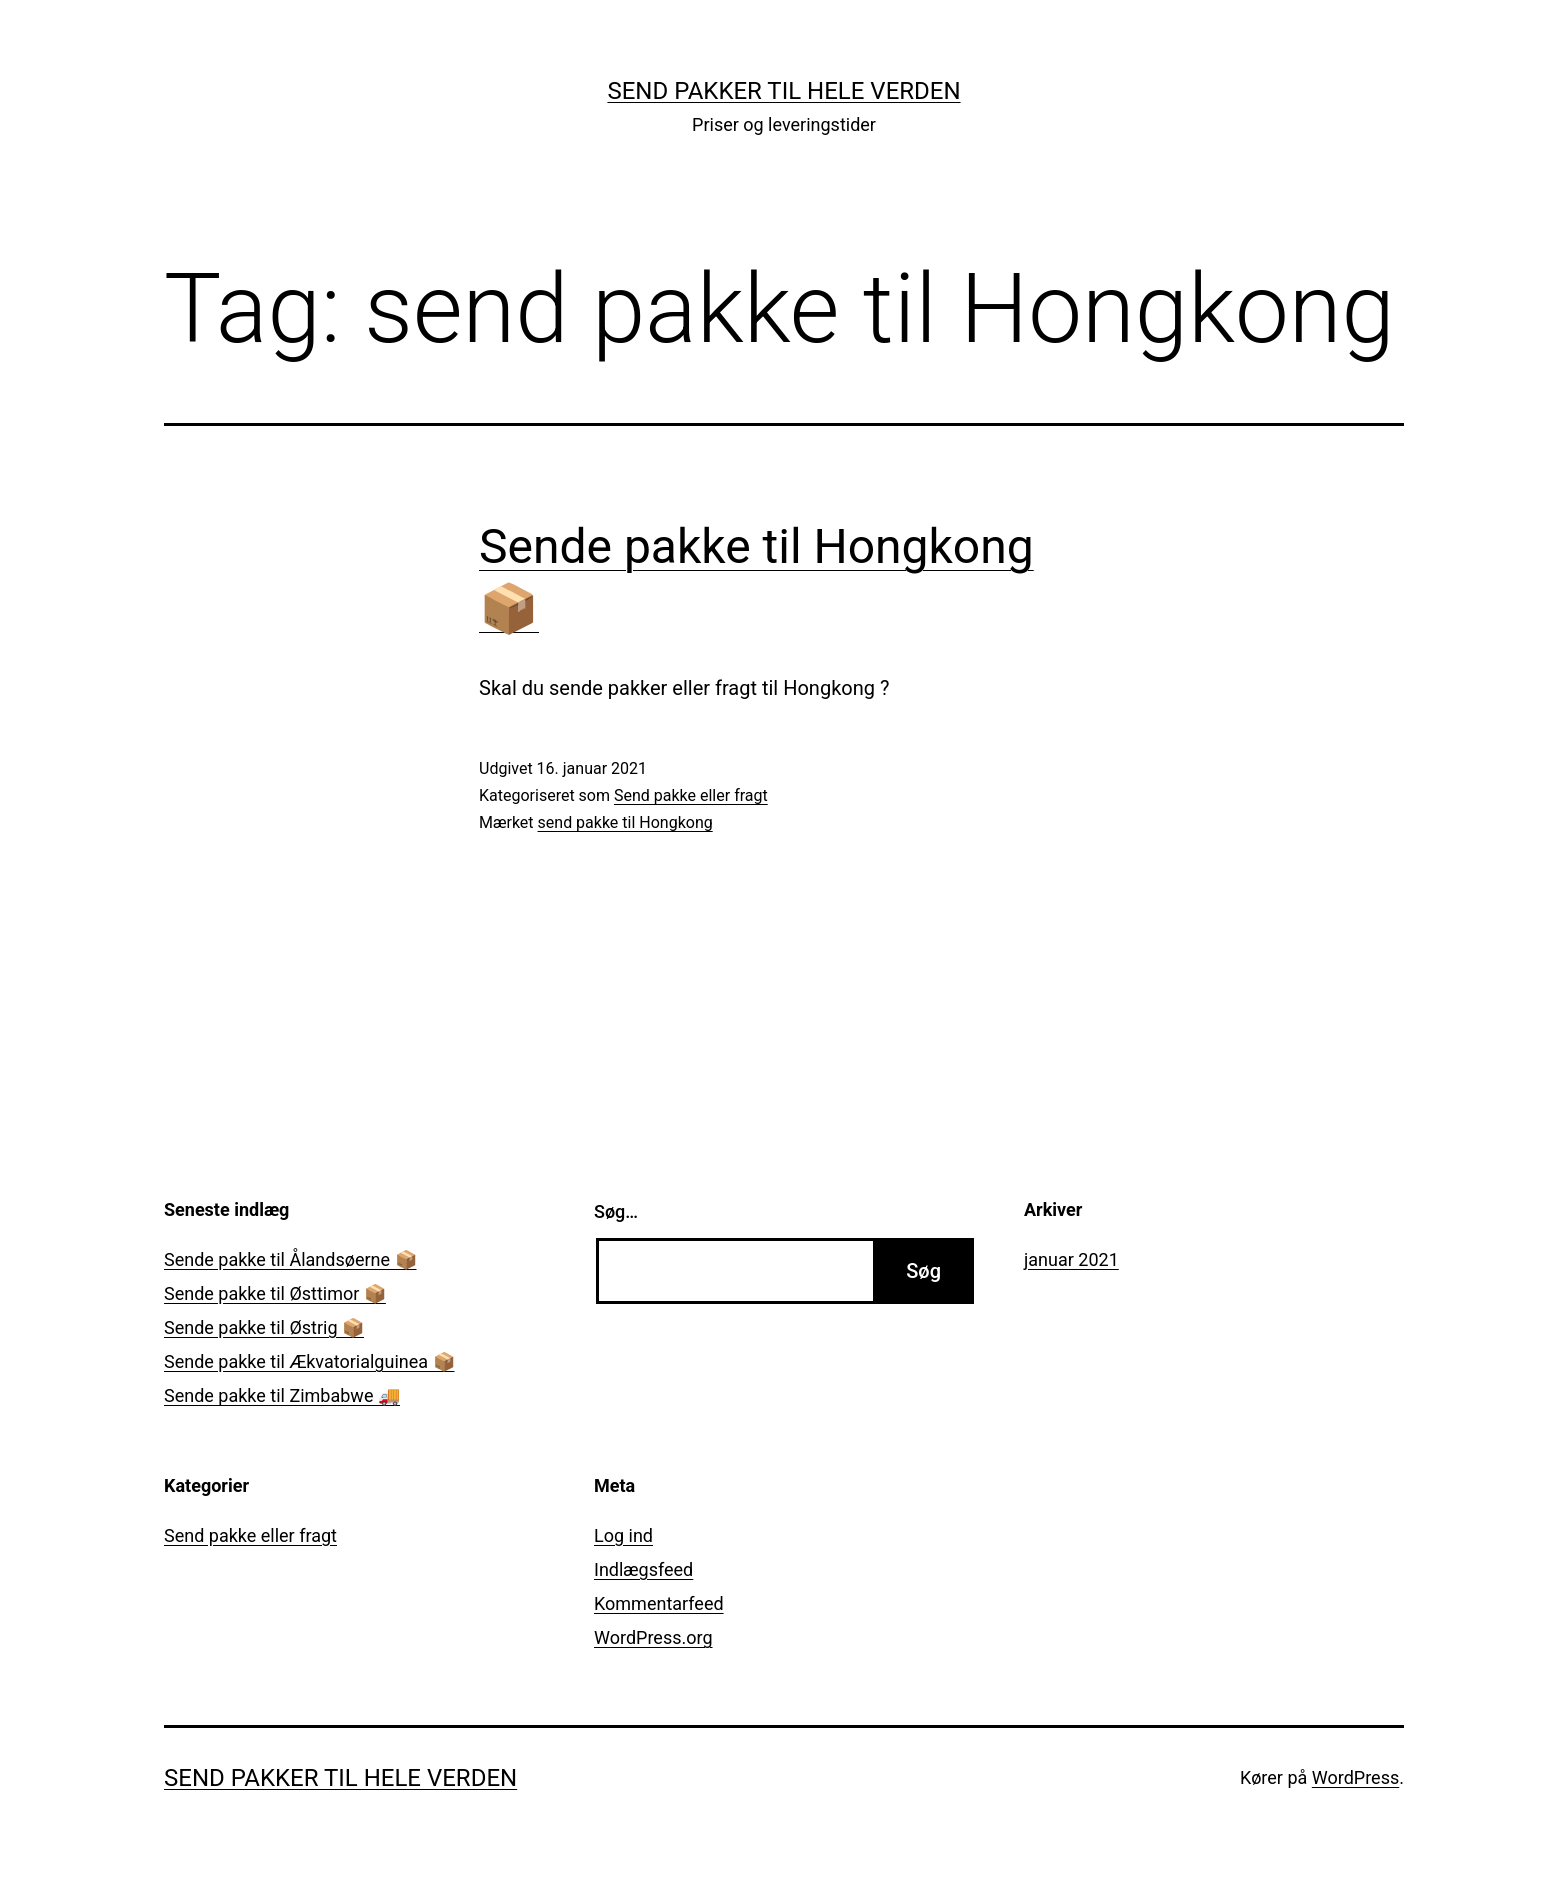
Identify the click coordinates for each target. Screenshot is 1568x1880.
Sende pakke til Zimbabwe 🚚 (282, 1395)
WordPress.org (653, 1637)
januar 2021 (1071, 1259)
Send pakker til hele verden (783, 91)
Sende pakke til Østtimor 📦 (275, 1293)
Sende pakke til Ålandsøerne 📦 (290, 1259)
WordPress (1355, 1777)
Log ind (623, 1535)
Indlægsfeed (643, 1569)
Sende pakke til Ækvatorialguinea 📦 (309, 1361)
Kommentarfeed (659, 1603)
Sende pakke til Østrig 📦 (264, 1327)
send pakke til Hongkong (625, 822)
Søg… (616, 1211)
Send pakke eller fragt (691, 795)
